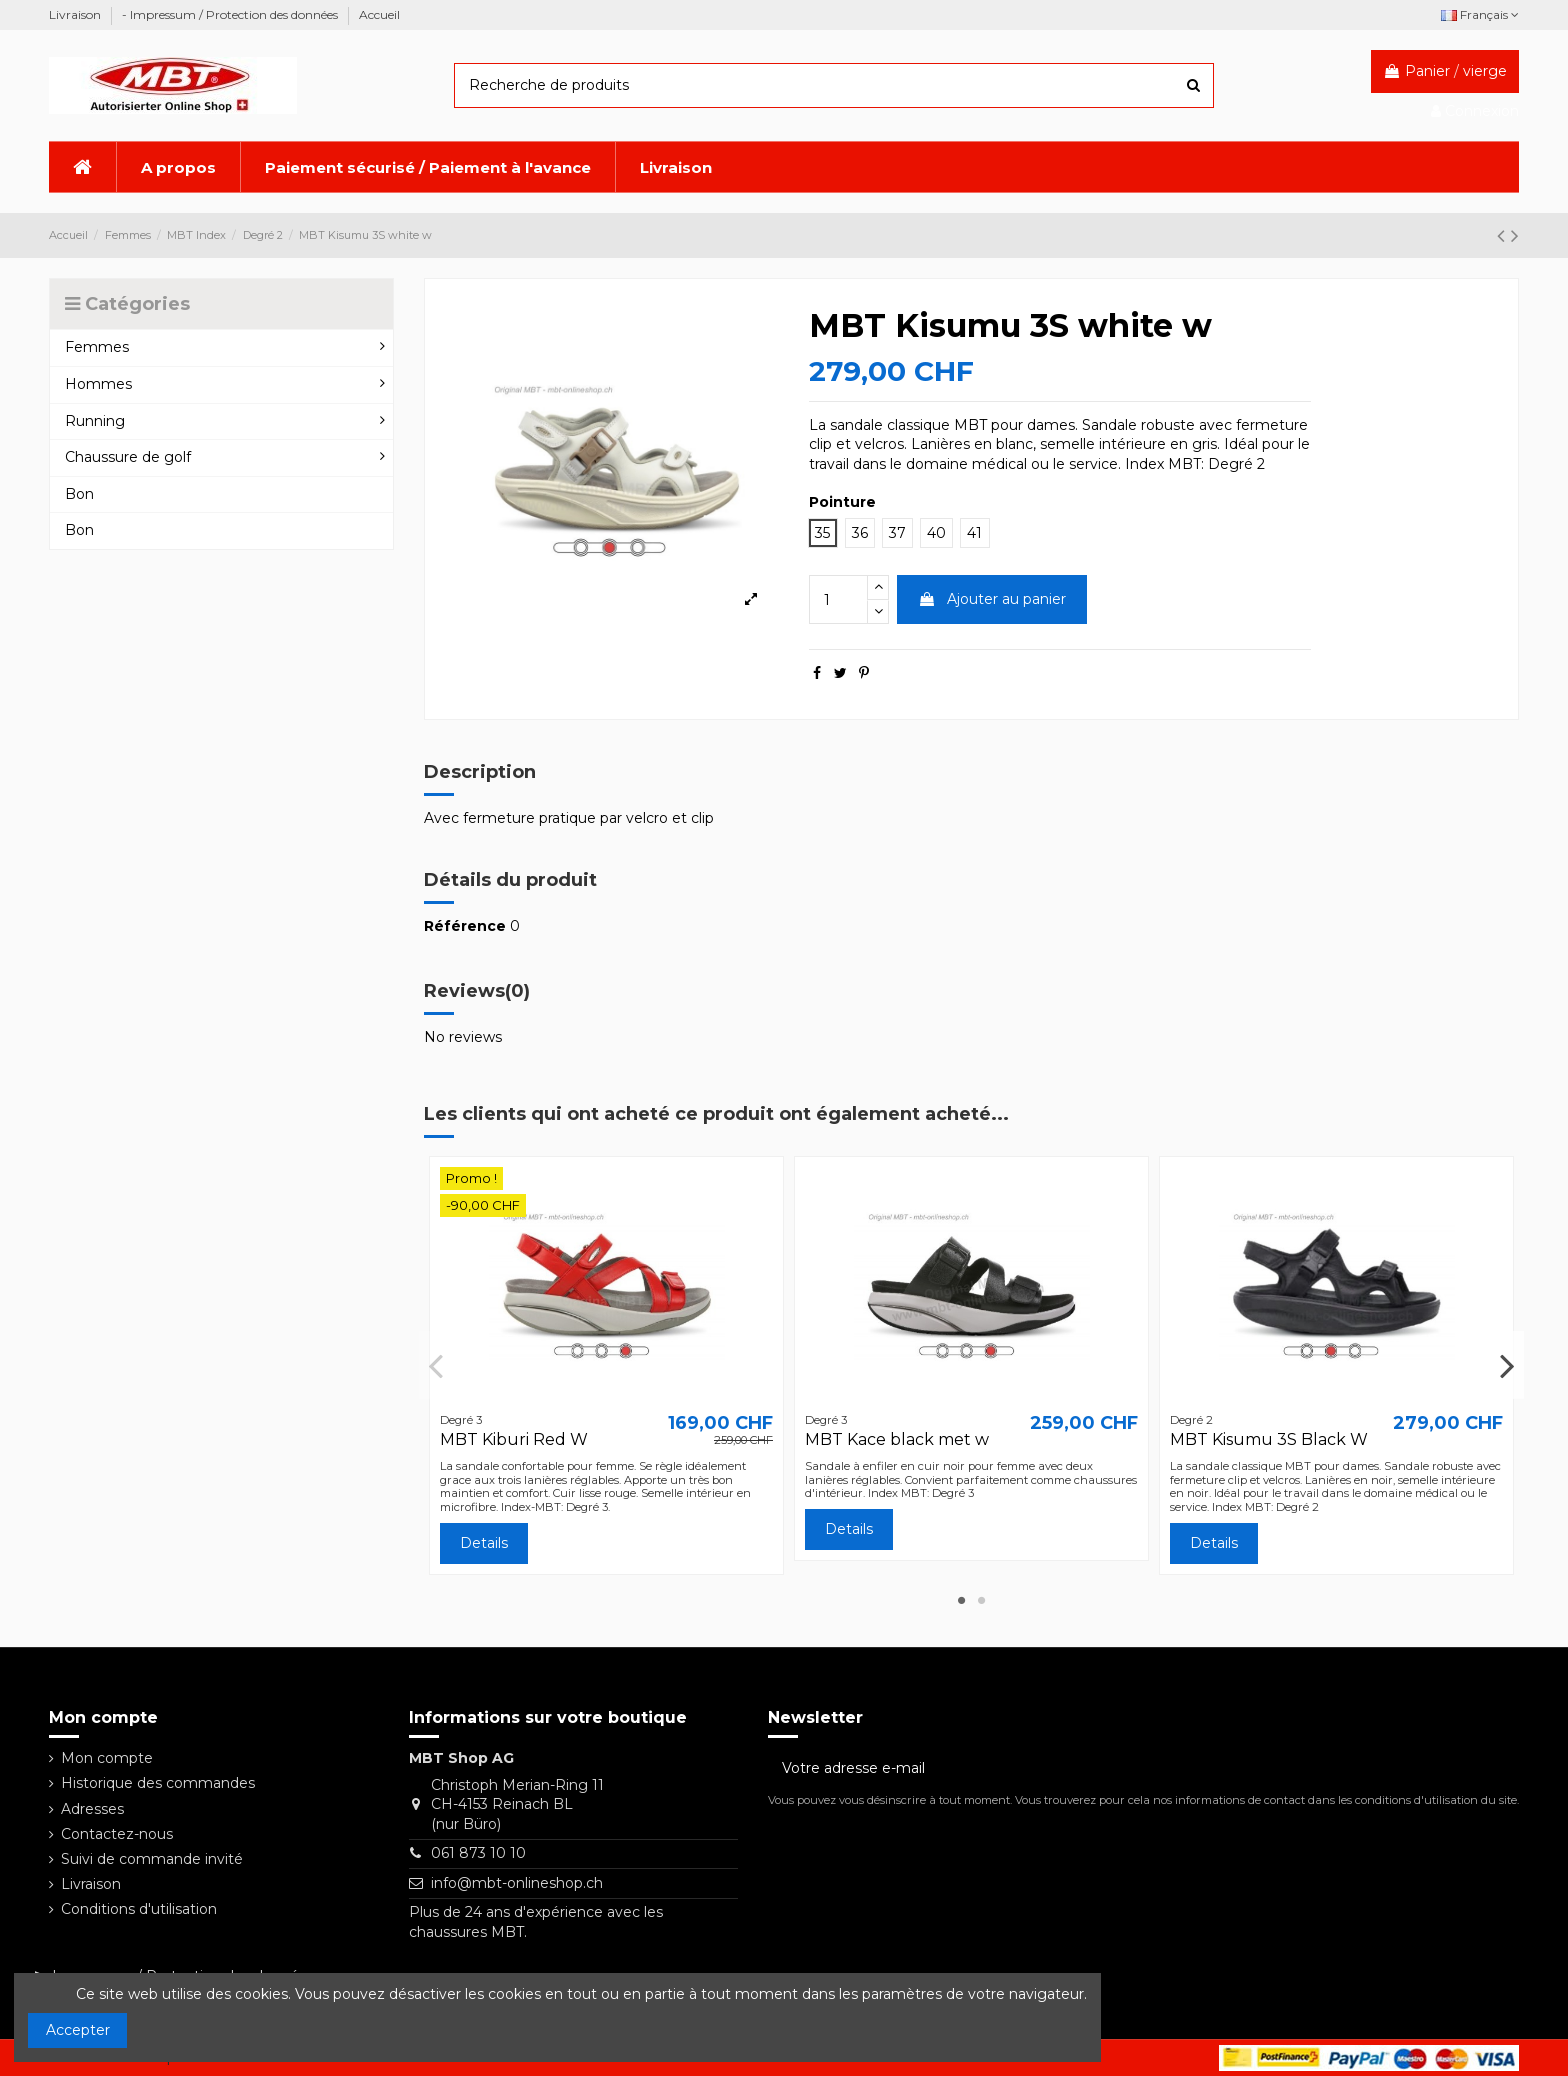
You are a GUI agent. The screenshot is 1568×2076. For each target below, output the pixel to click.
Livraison (76, 14)
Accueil (379, 14)
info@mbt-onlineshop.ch (517, 1883)
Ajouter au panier (992, 599)
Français (1480, 14)
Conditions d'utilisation (139, 1909)
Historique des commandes (158, 1783)
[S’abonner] (1498, 1768)
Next (1506, 1365)
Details (484, 1543)
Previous (436, 1365)
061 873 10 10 (478, 1853)
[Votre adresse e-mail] (1122, 1768)
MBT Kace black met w (897, 1439)
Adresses (92, 1809)
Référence (465, 926)
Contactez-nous (117, 1834)
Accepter (78, 2030)
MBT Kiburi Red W (514, 1439)
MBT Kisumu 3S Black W (1269, 1439)
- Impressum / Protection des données (231, 14)
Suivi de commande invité (152, 1859)
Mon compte (107, 1758)
